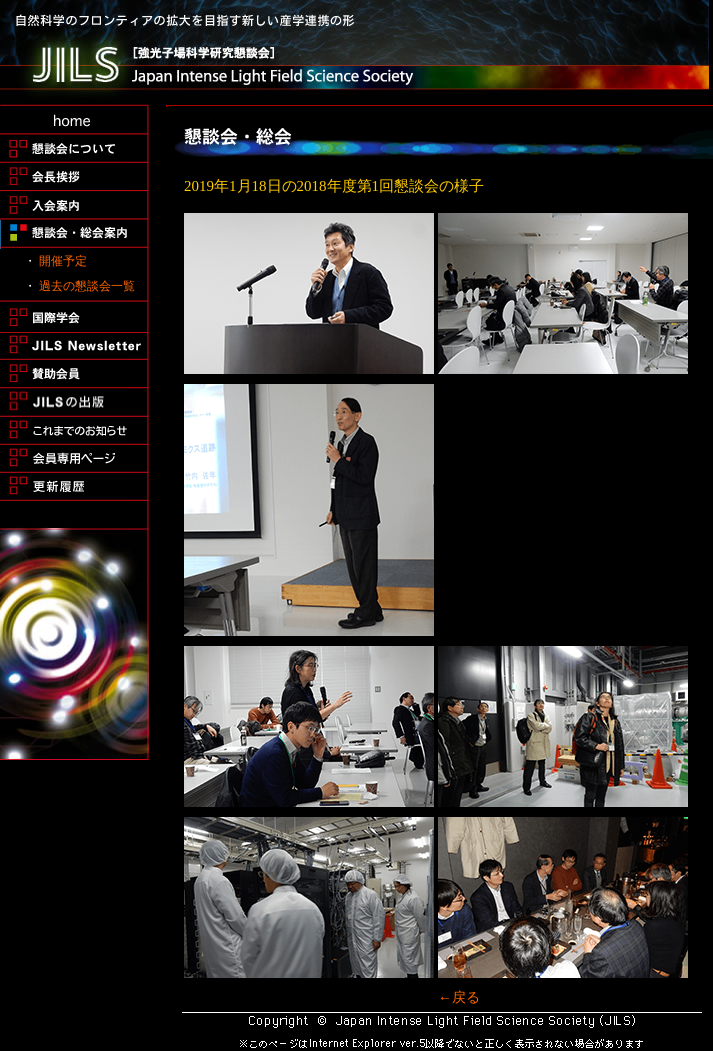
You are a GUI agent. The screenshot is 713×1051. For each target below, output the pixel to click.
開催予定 (63, 261)
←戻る (459, 997)
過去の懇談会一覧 (87, 286)
